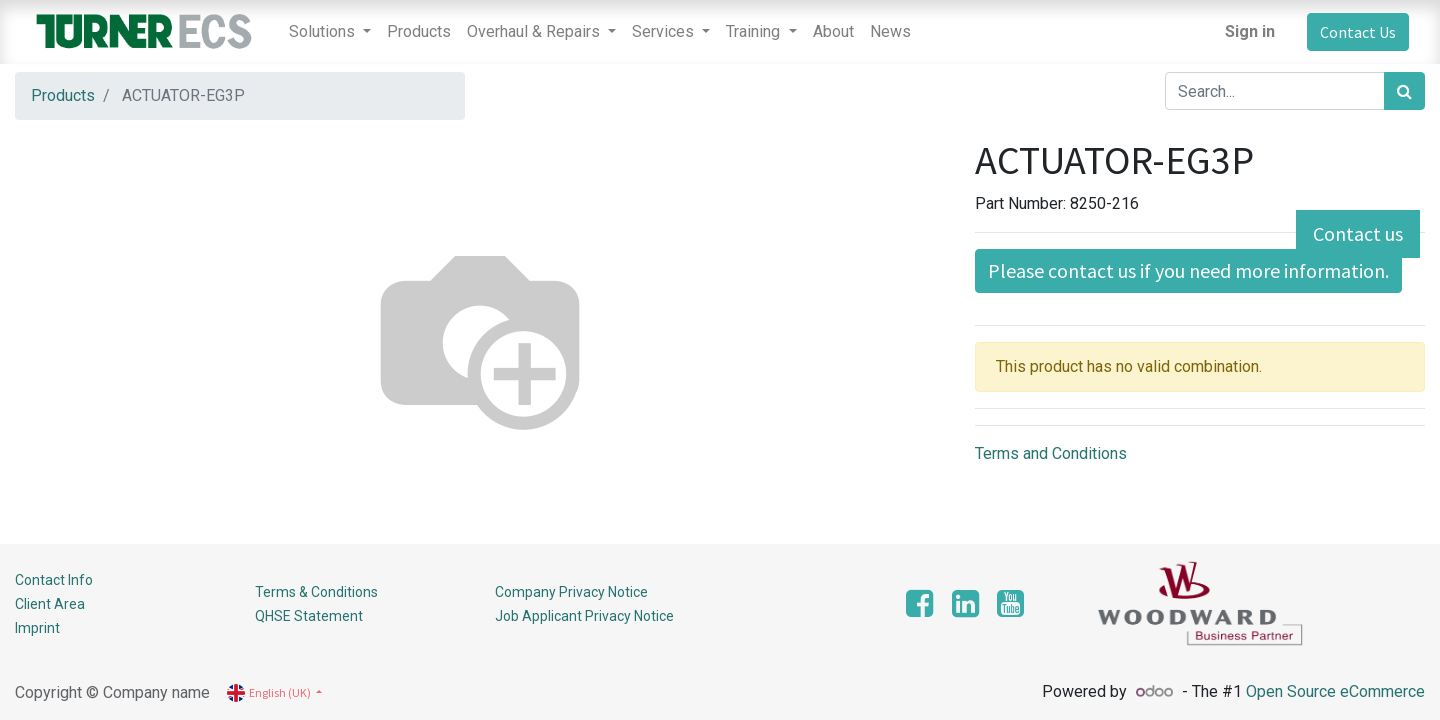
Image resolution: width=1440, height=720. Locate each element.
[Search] (1404, 91)
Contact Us (1358, 32)
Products (63, 95)
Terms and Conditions (1051, 453)
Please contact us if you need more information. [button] (1188, 270)
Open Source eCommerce (1335, 691)
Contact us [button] (1358, 233)
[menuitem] (419, 32)
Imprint (37, 628)
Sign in (1250, 31)
